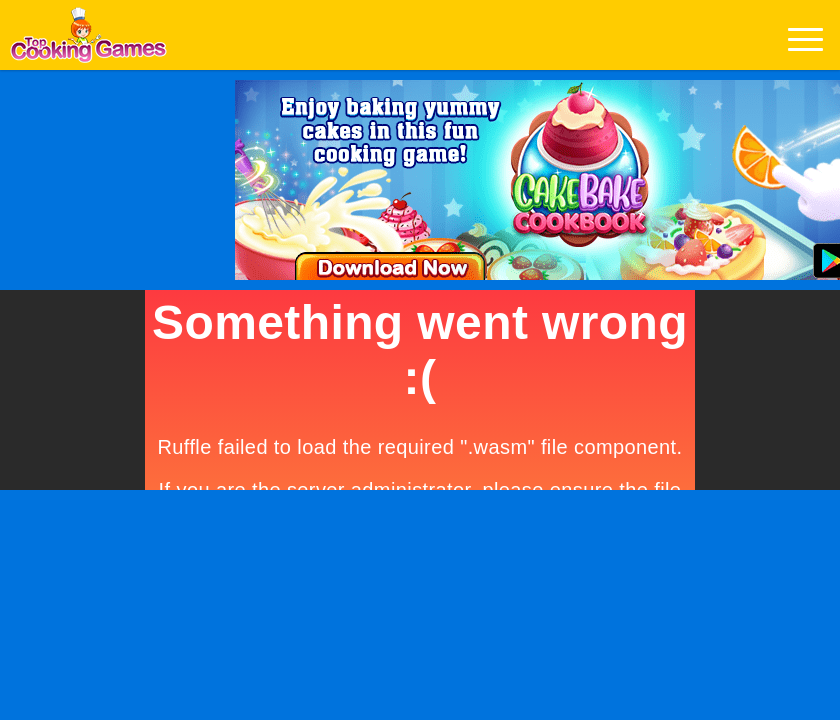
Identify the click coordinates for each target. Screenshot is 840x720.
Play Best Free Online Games (88, 40)
